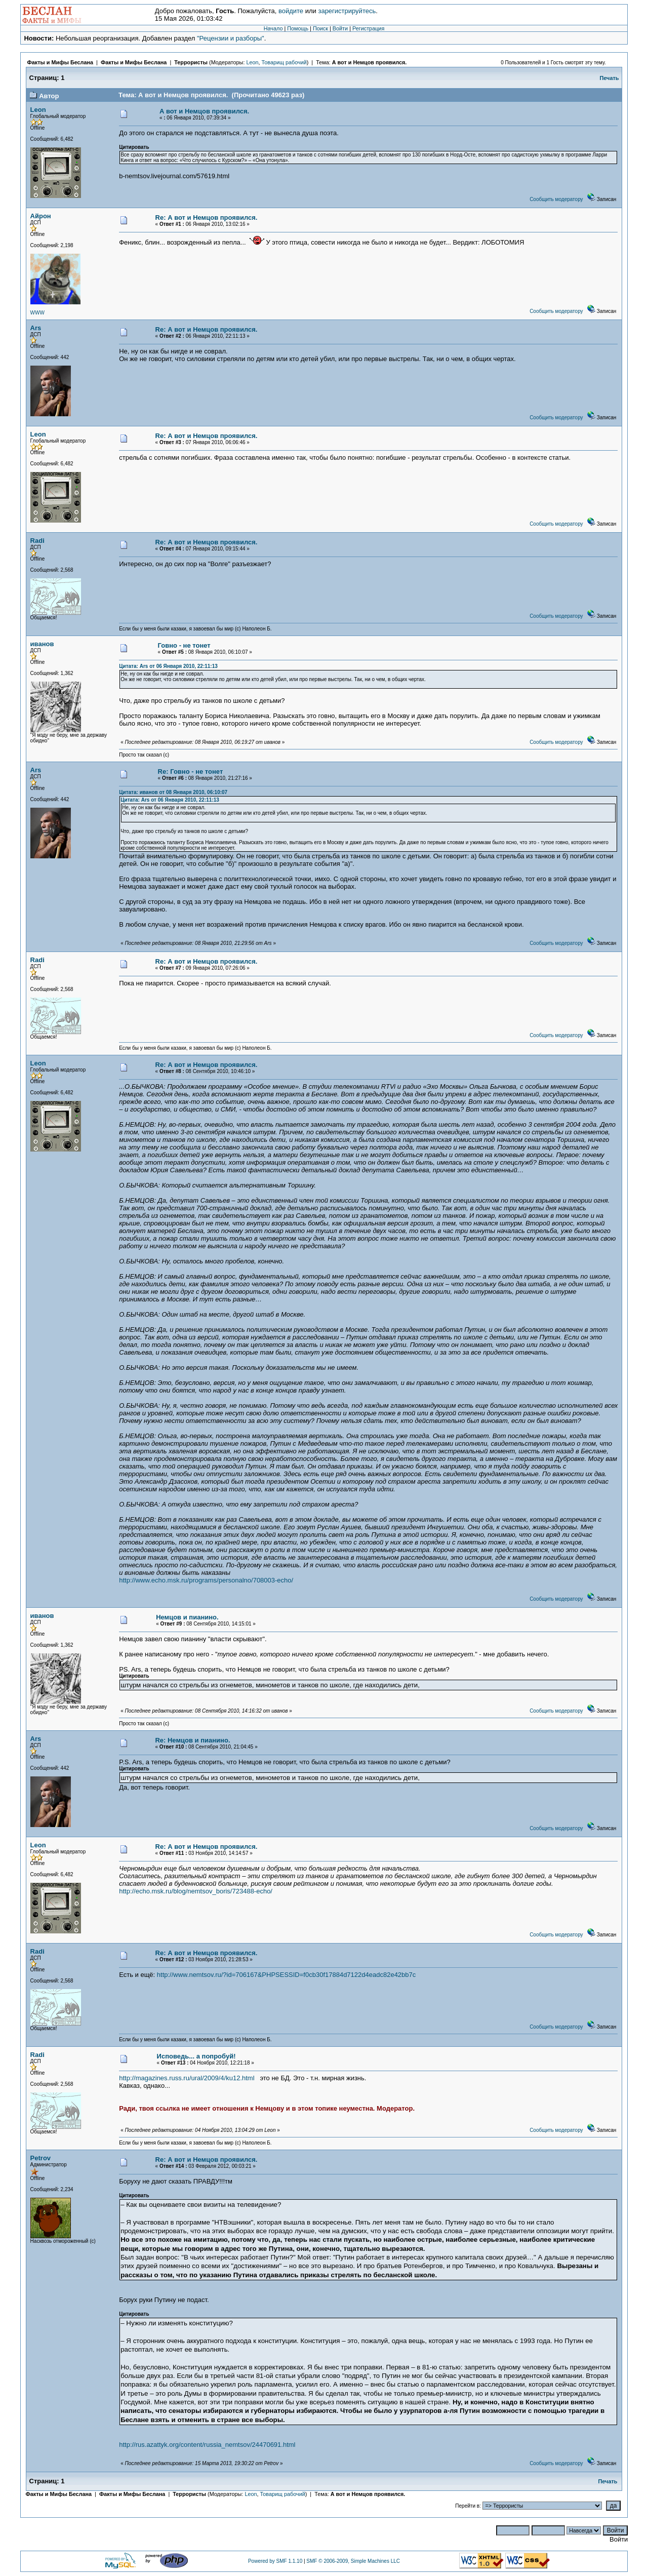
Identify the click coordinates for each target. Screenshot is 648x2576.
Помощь (297, 28)
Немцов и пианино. (187, 1617)
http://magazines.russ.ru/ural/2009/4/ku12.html (186, 2078)
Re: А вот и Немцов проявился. (206, 217)
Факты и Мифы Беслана (60, 62)
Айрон (40, 216)
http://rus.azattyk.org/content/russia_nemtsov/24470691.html (207, 2444)
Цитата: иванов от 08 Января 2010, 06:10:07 (173, 792)
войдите (290, 11)
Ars (36, 328)
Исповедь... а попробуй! (196, 2056)
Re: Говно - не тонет (190, 771)
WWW (37, 312)
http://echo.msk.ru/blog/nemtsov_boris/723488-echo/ (195, 1891)
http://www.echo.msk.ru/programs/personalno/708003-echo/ (206, 1580)
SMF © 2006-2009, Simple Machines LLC (353, 2561)
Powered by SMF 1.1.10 (275, 2561)
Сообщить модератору (556, 199)
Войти (340, 28)
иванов (42, 644)
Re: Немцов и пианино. (192, 1740)
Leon (252, 62)
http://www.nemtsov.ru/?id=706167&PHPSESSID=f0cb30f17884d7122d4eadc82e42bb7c (286, 1974)
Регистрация (368, 28)
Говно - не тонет (184, 645)
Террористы (191, 62)
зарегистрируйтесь (347, 11)
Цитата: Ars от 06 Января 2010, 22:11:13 (168, 666)
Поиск (320, 28)
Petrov (40, 2158)
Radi (37, 540)
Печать (609, 78)
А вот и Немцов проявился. (369, 62)
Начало (273, 28)
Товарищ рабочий (284, 62)
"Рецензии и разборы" (230, 38)
